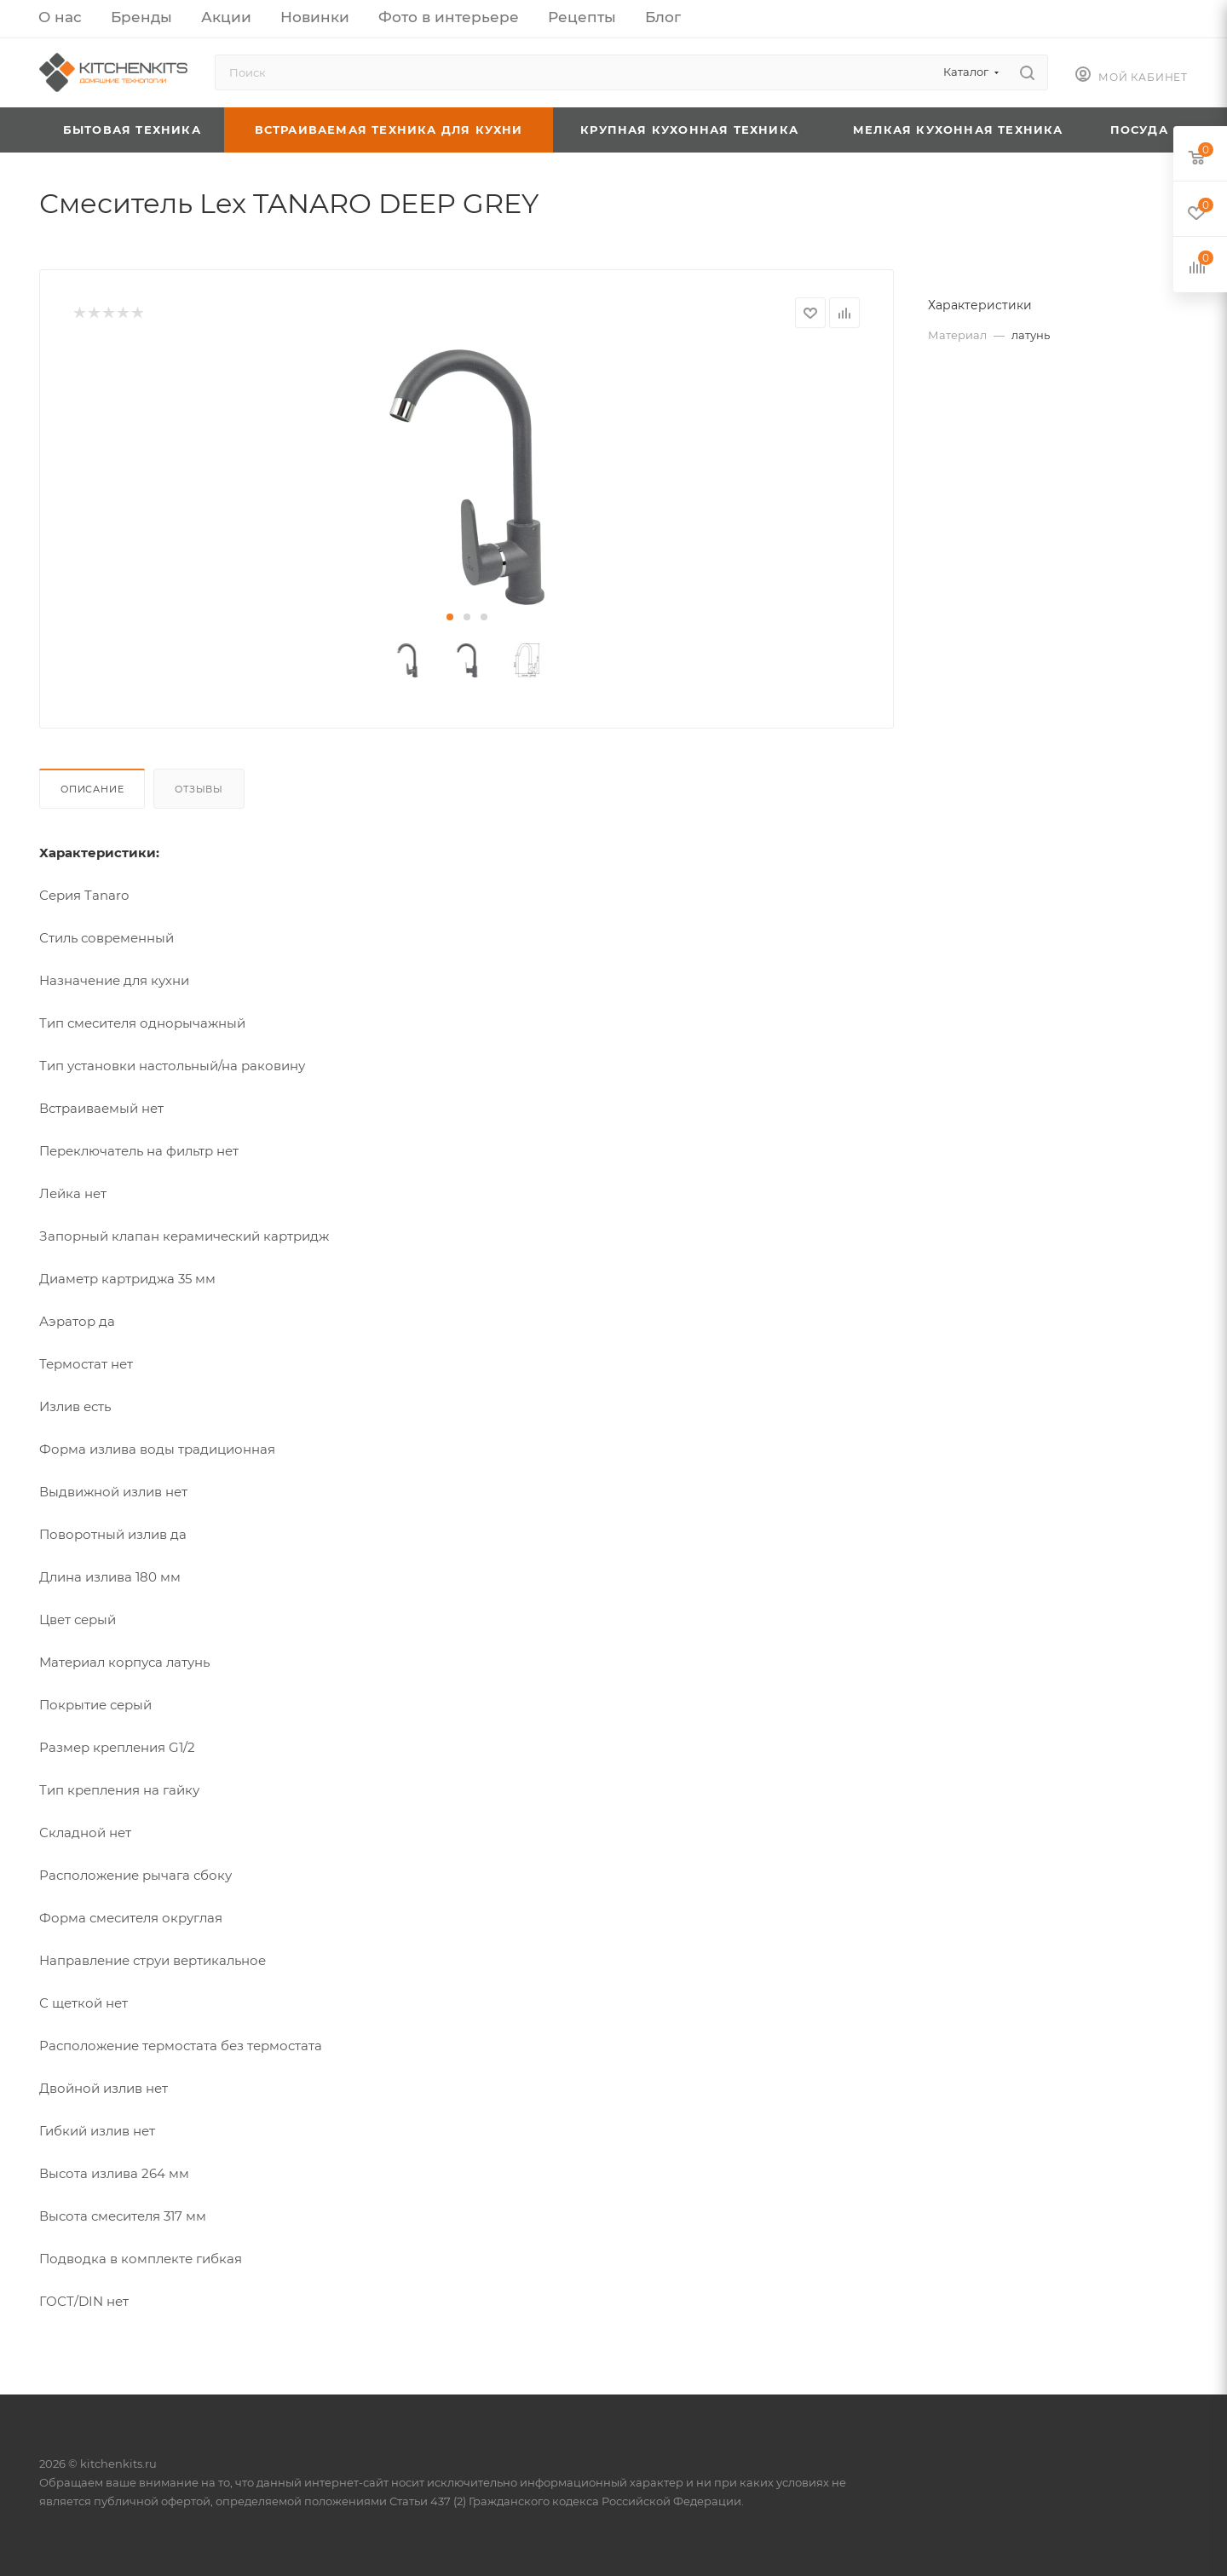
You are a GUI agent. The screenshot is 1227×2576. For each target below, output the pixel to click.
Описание (92, 789)
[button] (449, 617)
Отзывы (199, 789)
